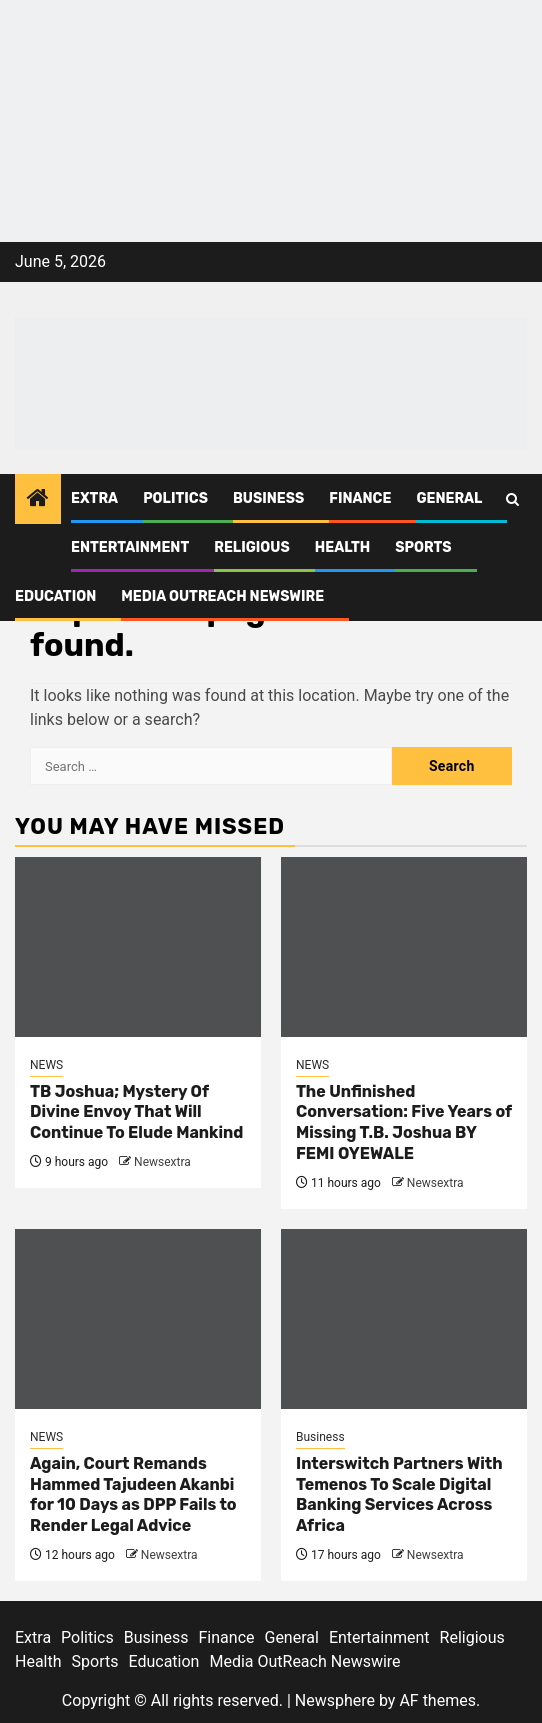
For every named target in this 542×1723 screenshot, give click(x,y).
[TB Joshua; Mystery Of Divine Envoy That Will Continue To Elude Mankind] (138, 947)
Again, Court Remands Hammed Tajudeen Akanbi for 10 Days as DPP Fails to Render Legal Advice (133, 1494)
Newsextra (162, 1162)
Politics (175, 498)
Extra (94, 498)
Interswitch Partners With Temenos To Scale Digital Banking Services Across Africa (399, 1494)
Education (55, 596)
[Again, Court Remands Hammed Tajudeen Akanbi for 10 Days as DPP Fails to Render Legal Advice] (138, 1319)
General (449, 498)
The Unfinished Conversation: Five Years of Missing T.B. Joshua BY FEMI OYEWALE (404, 1122)
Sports (423, 547)
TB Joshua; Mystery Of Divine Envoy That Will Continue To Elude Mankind (136, 1112)
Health (343, 547)
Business (268, 498)
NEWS (46, 1065)
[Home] (38, 500)
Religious (252, 547)
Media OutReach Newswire (222, 596)
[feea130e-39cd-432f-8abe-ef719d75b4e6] (271, 69)
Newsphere (335, 1700)
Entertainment (130, 547)
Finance (360, 498)
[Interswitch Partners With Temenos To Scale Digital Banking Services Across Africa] (404, 1319)
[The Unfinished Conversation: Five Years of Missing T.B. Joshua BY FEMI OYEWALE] (404, 947)
